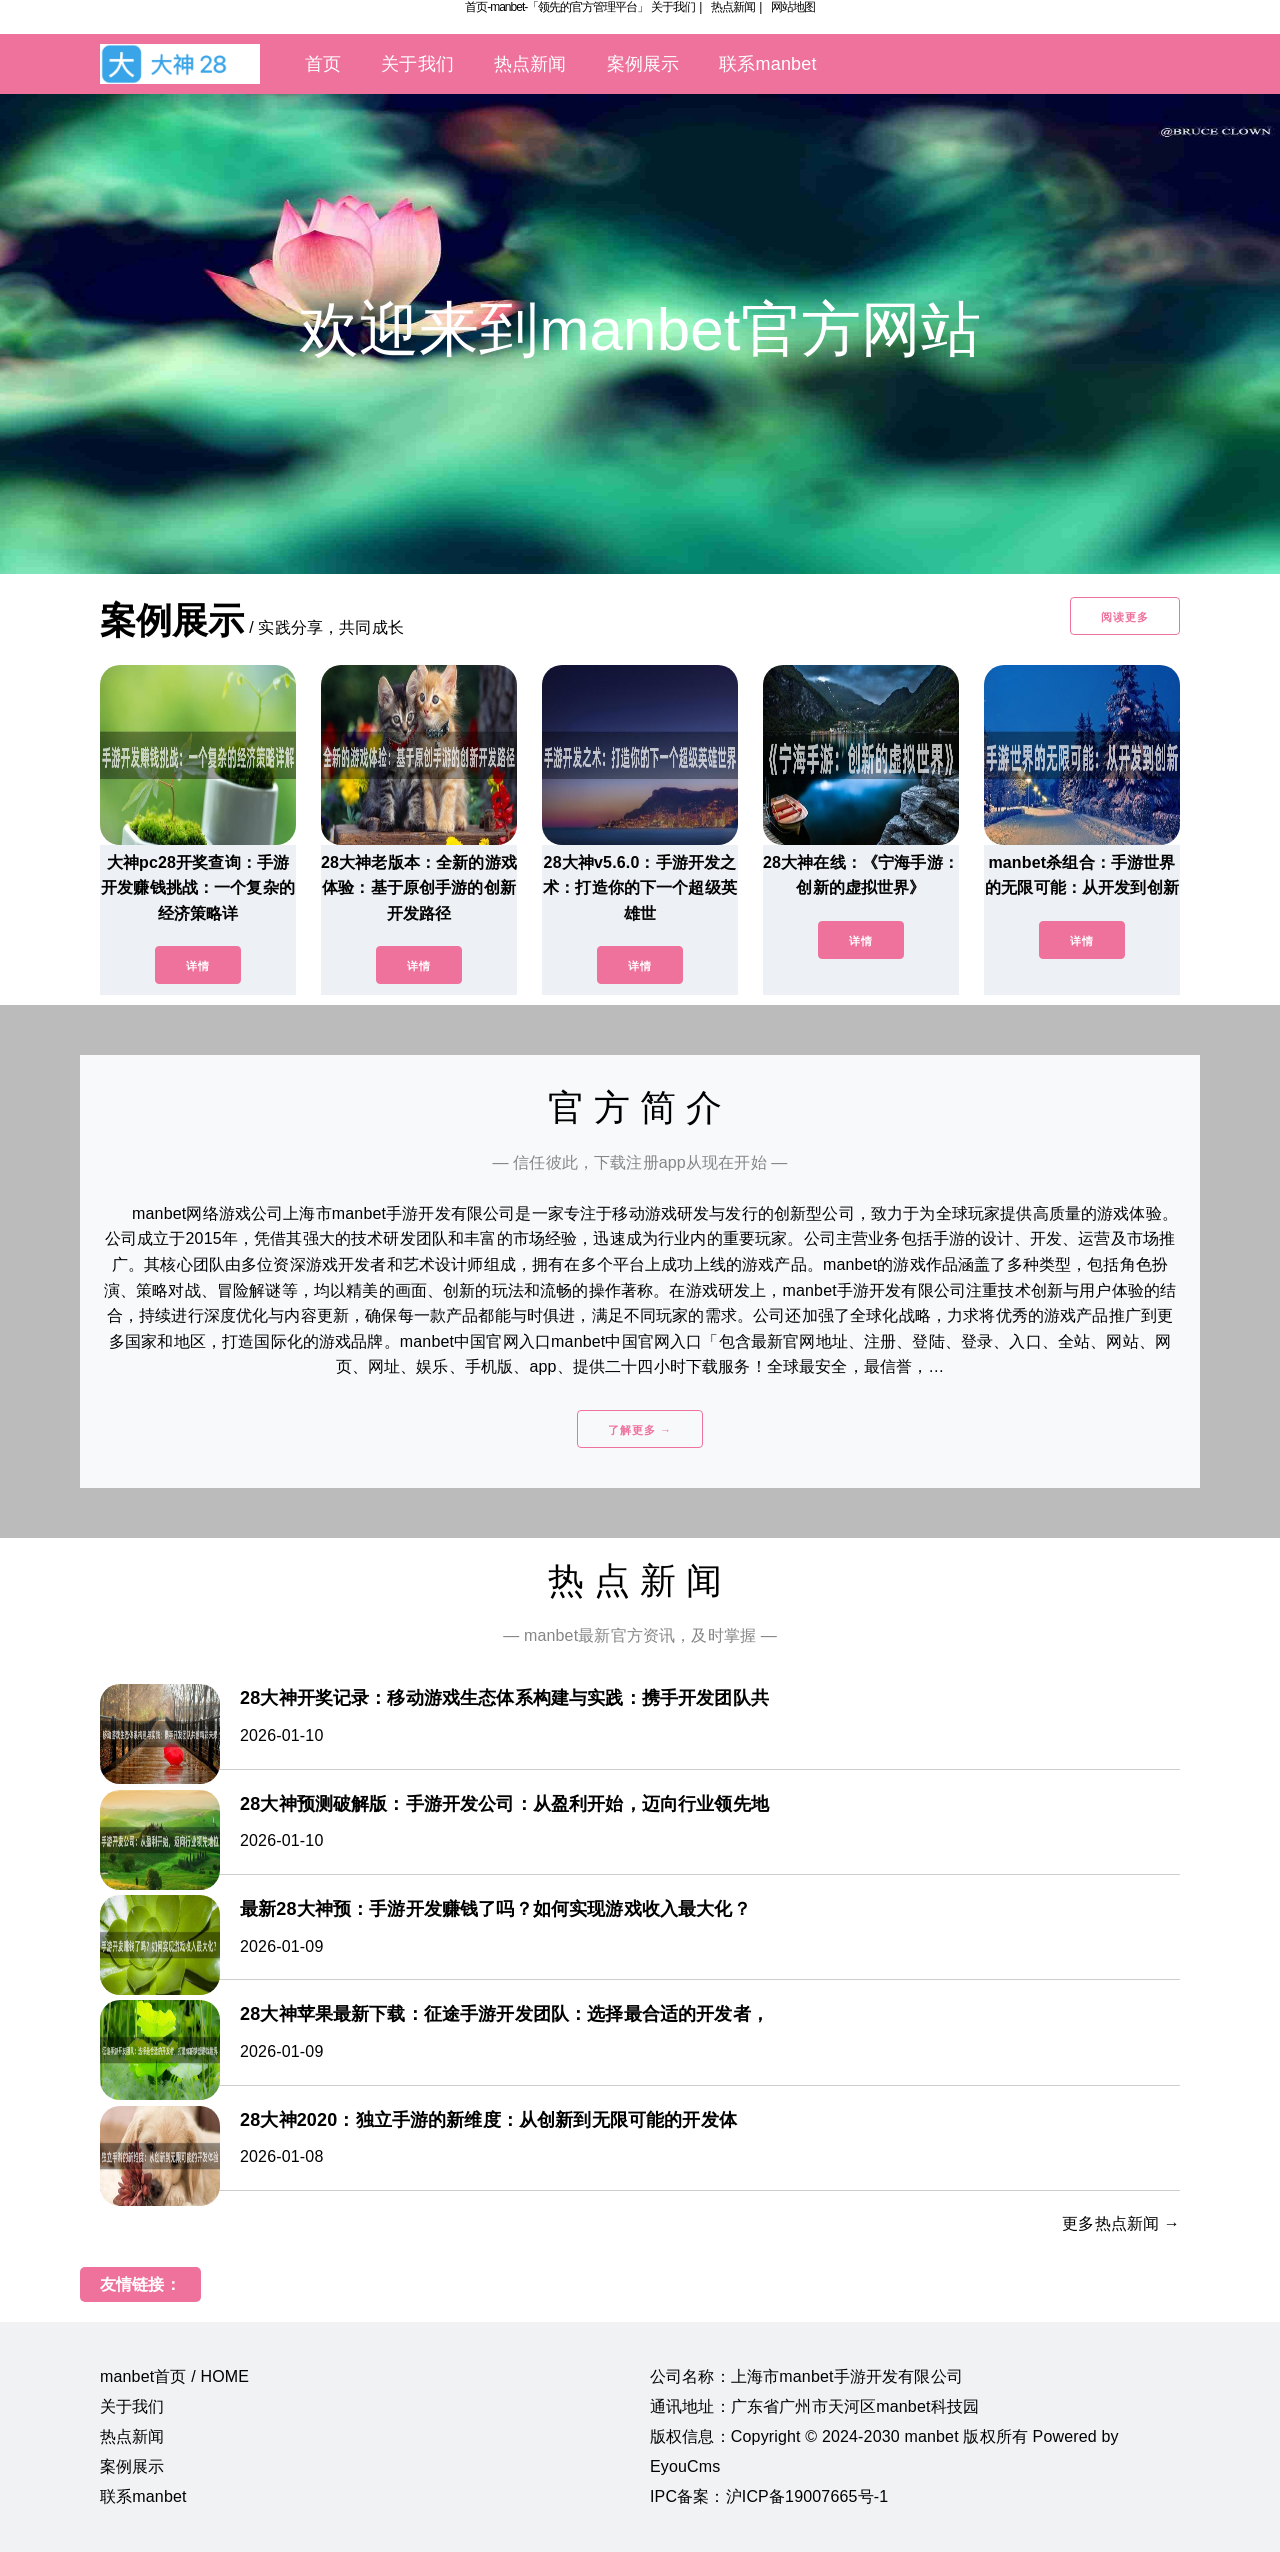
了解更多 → (640, 1430)
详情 (198, 966)
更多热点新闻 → (1121, 2223)
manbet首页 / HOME (174, 2376)
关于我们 (673, 7)
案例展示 (643, 64)
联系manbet (767, 64)
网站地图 (793, 7)
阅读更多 (1125, 617)
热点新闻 (733, 7)
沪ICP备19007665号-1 (807, 2496)
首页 (323, 64)
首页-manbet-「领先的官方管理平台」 (556, 7)
